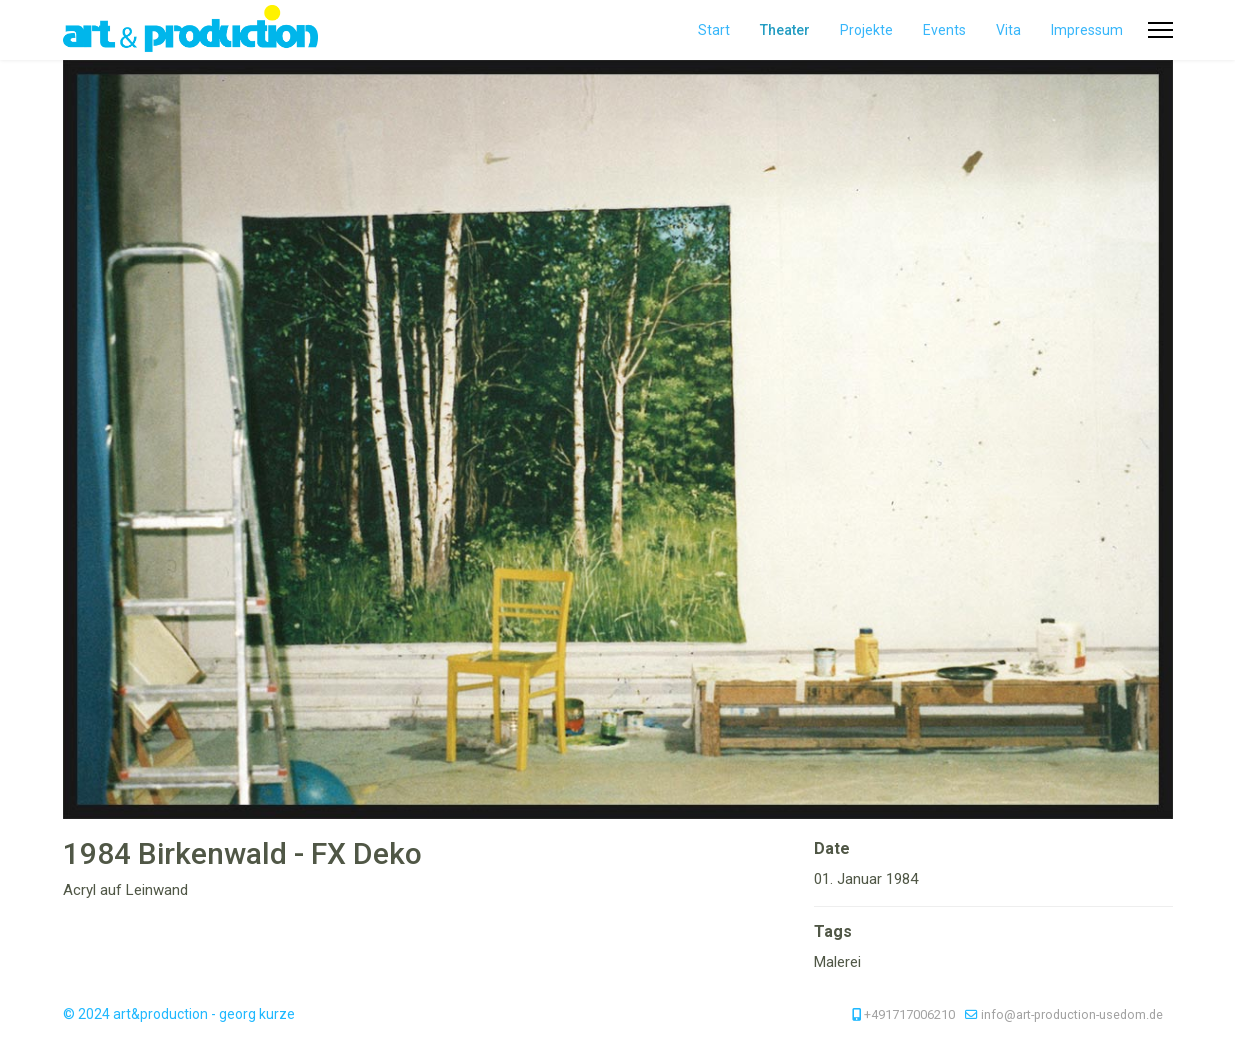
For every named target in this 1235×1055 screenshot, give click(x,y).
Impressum (1087, 30)
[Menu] (1160, 30)
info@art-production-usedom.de (1072, 1014)
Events (944, 30)
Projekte (866, 30)
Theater (785, 30)
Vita (1008, 30)
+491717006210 (909, 1014)
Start (714, 30)
